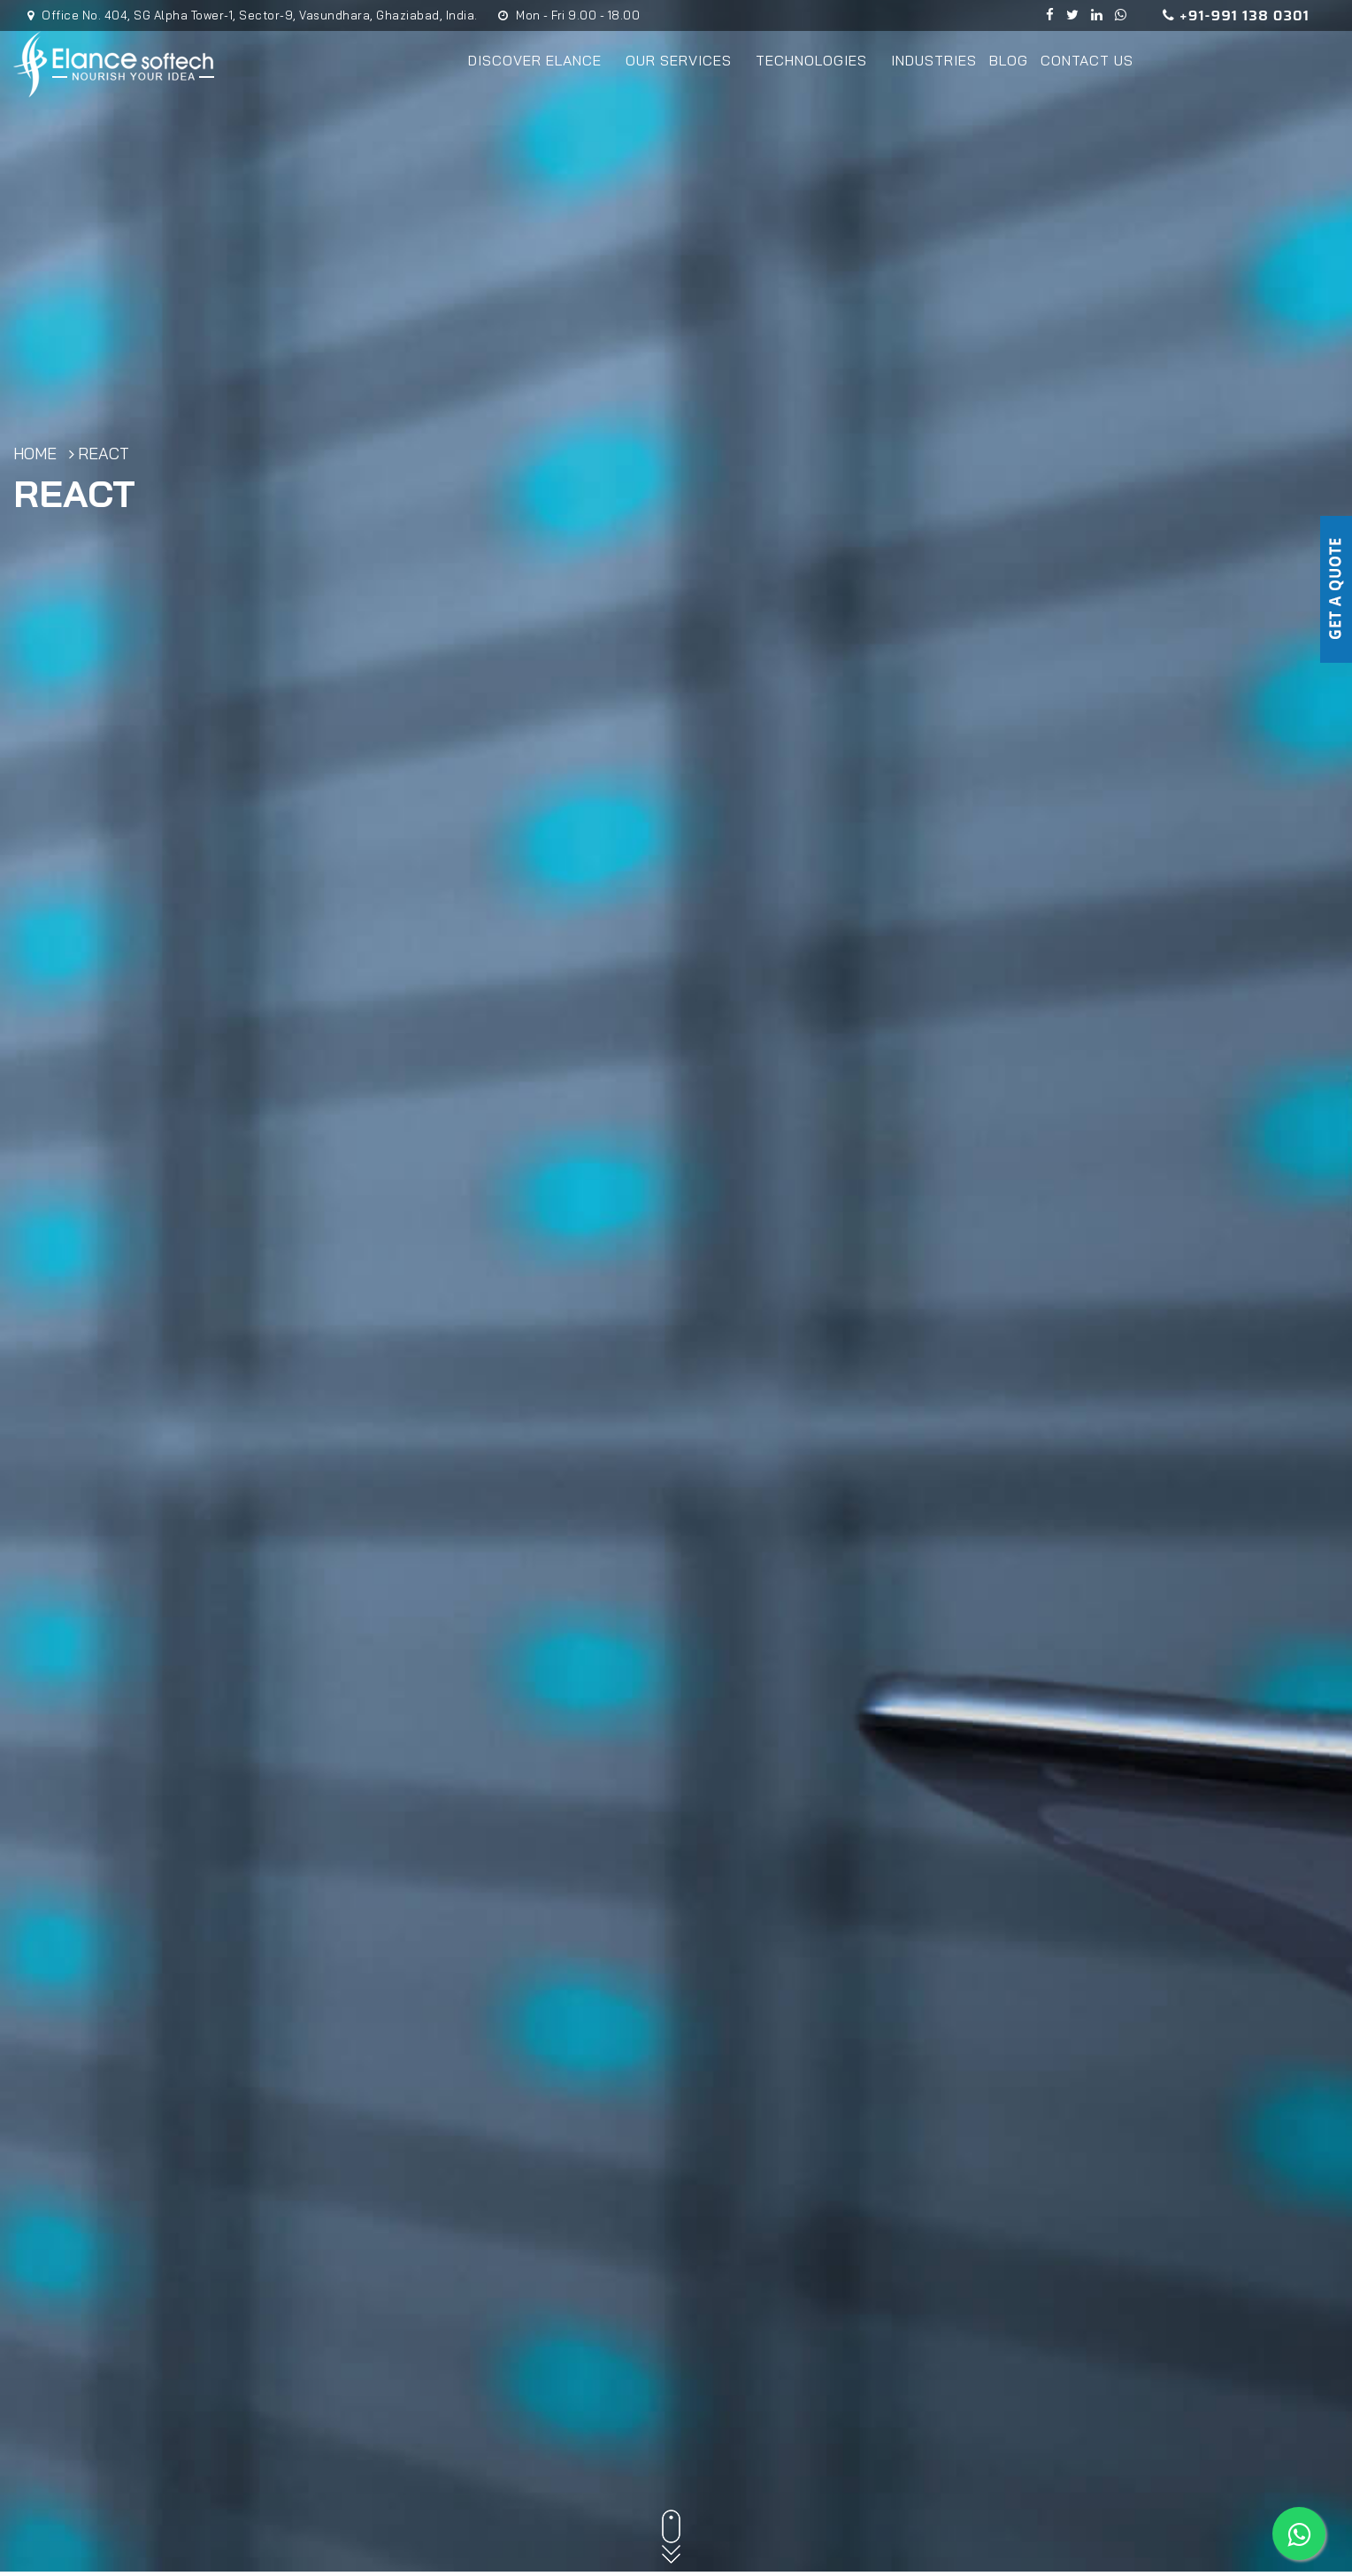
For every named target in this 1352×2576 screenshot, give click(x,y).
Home (35, 454)
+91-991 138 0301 (1236, 15)
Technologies (817, 60)
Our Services (684, 60)
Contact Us (1087, 60)
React (103, 454)
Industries (934, 60)
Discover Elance (540, 60)
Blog (1008, 60)
